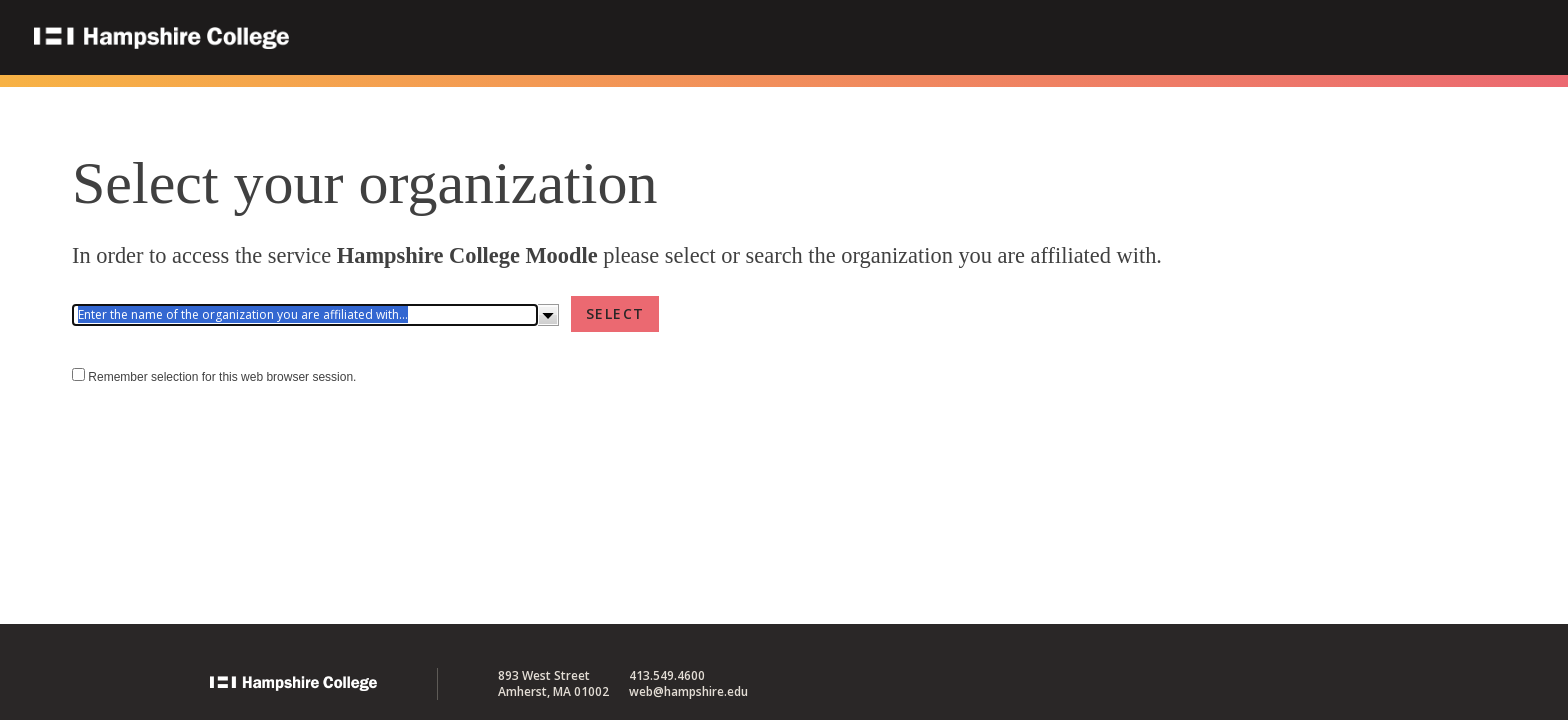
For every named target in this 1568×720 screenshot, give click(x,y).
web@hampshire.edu (688, 691)
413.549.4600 (667, 675)
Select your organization (364, 183)
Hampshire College (289, 39)
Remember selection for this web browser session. (222, 377)
